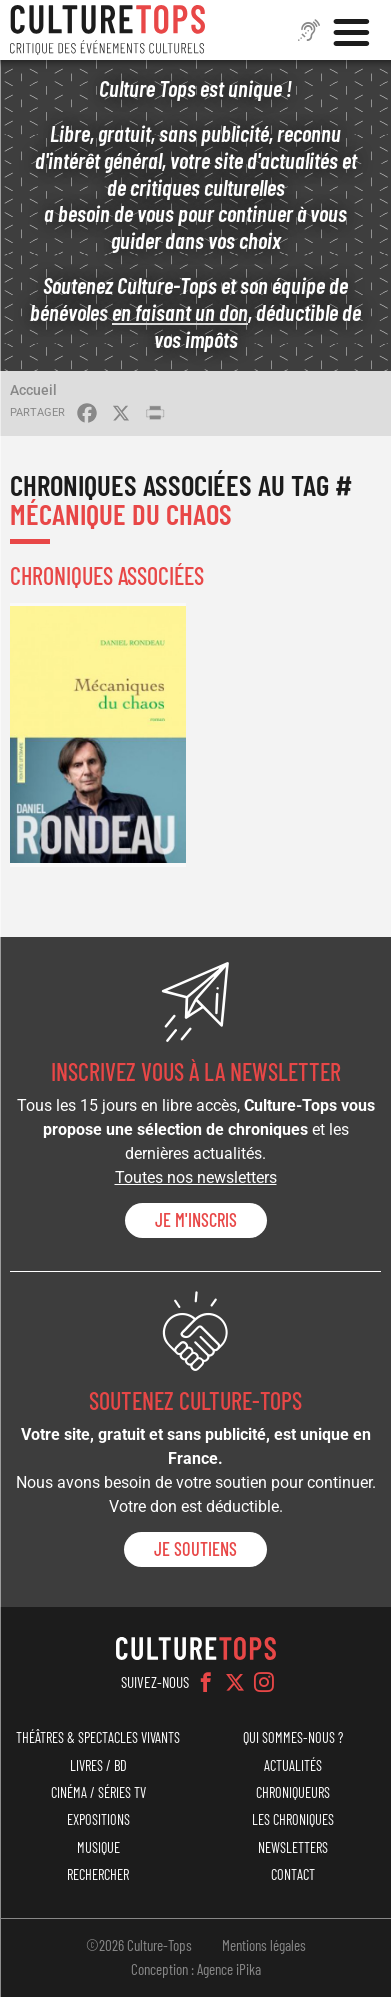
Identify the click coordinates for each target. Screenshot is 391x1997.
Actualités (293, 1765)
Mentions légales (264, 1945)
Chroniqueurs (293, 1792)
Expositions (98, 1819)
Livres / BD (98, 1765)
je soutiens (195, 1549)
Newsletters (293, 1847)
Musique (98, 1847)
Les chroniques (293, 1819)
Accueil (33, 390)
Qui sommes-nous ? (293, 1737)
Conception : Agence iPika (196, 1969)
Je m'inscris (196, 1220)
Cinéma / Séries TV (98, 1792)
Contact (293, 1874)
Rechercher (98, 1874)
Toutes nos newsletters (196, 1177)
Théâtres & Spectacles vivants (98, 1737)
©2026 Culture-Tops (139, 1945)
